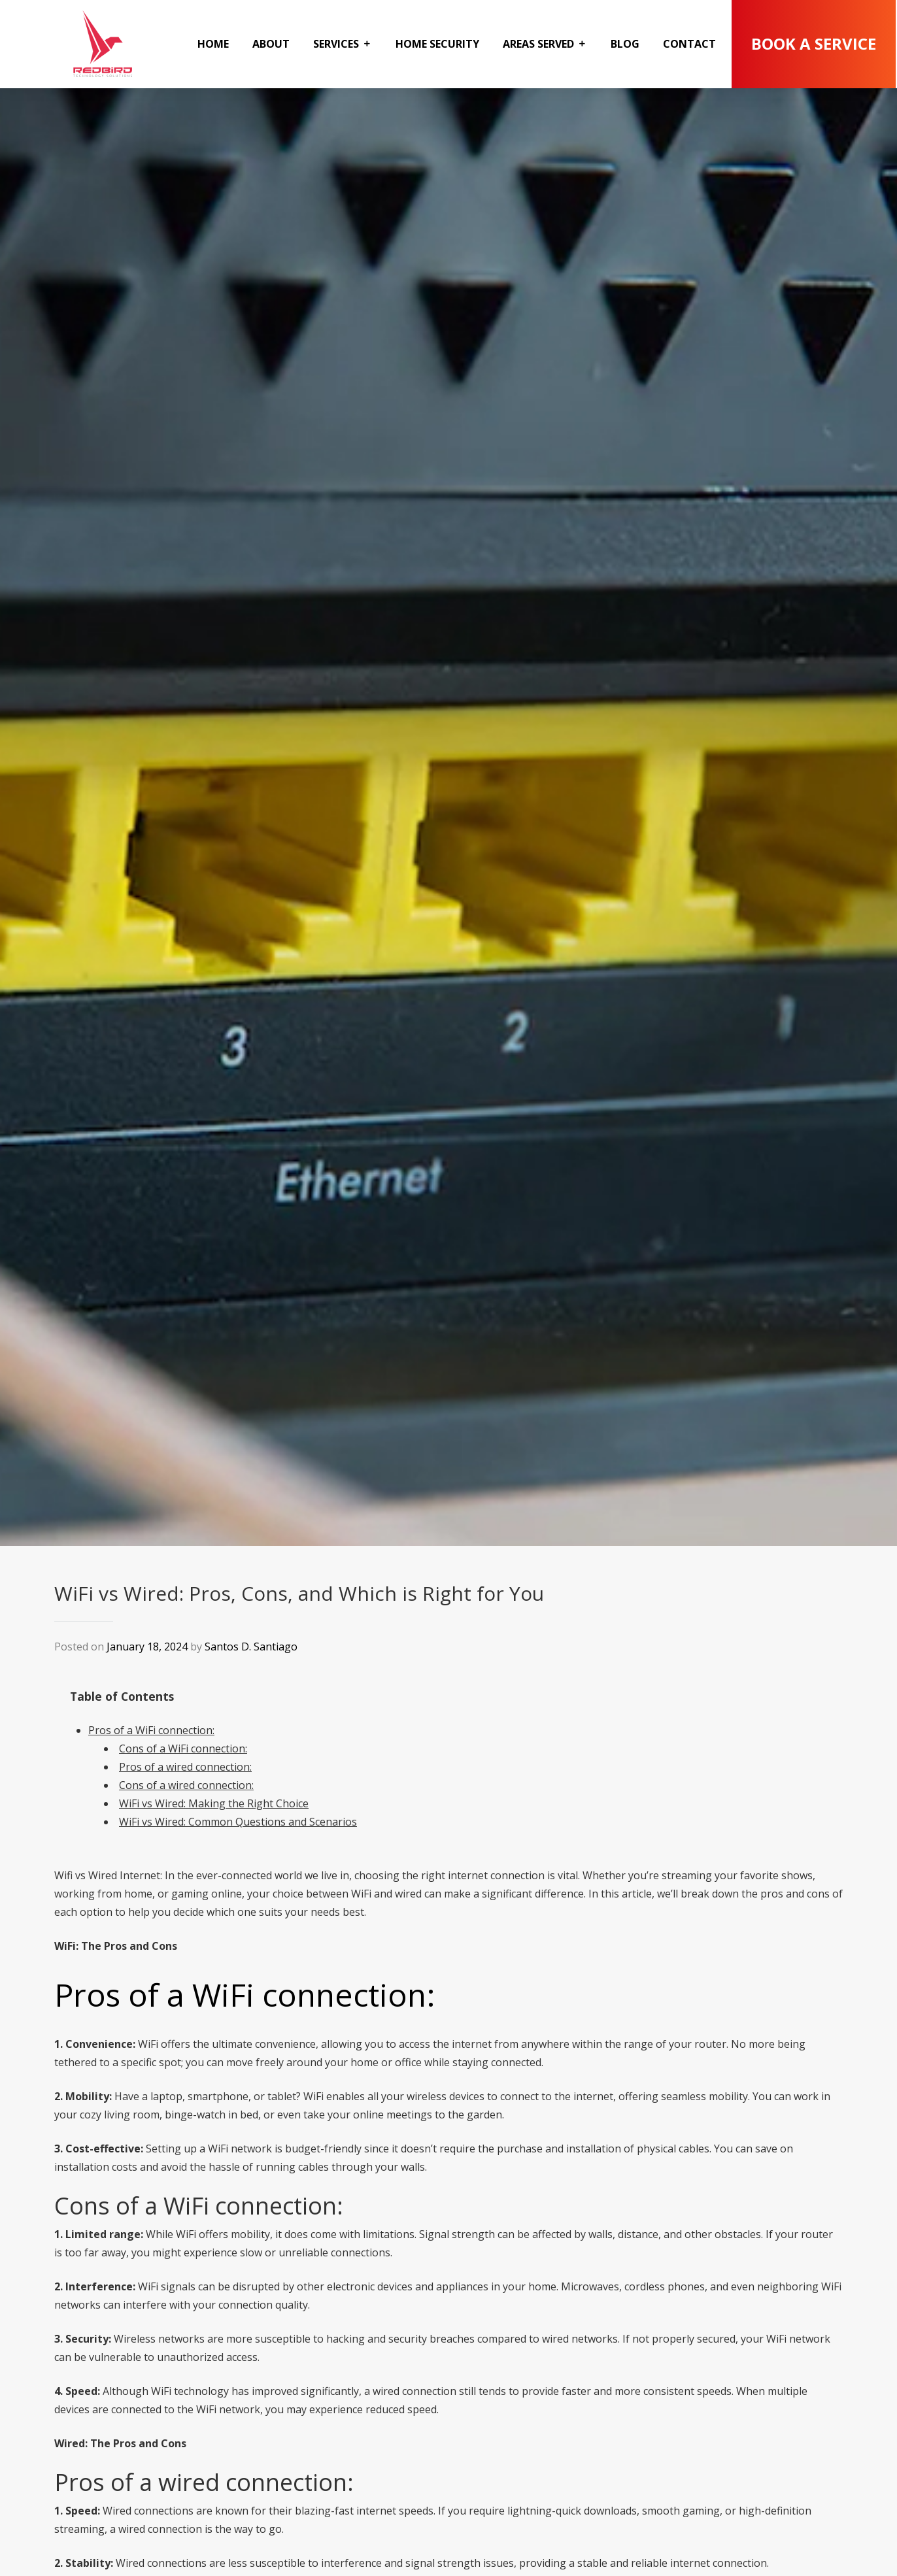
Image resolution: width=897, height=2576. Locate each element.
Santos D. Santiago (251, 1646)
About (271, 44)
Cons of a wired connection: (186, 1785)
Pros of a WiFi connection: (151, 1730)
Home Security (437, 44)
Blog (625, 44)
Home (213, 44)
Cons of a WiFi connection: (183, 1748)
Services (336, 44)
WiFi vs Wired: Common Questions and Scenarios (238, 1822)
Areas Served (538, 44)
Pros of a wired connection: (185, 1767)
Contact (689, 44)
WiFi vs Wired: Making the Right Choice (214, 1803)
